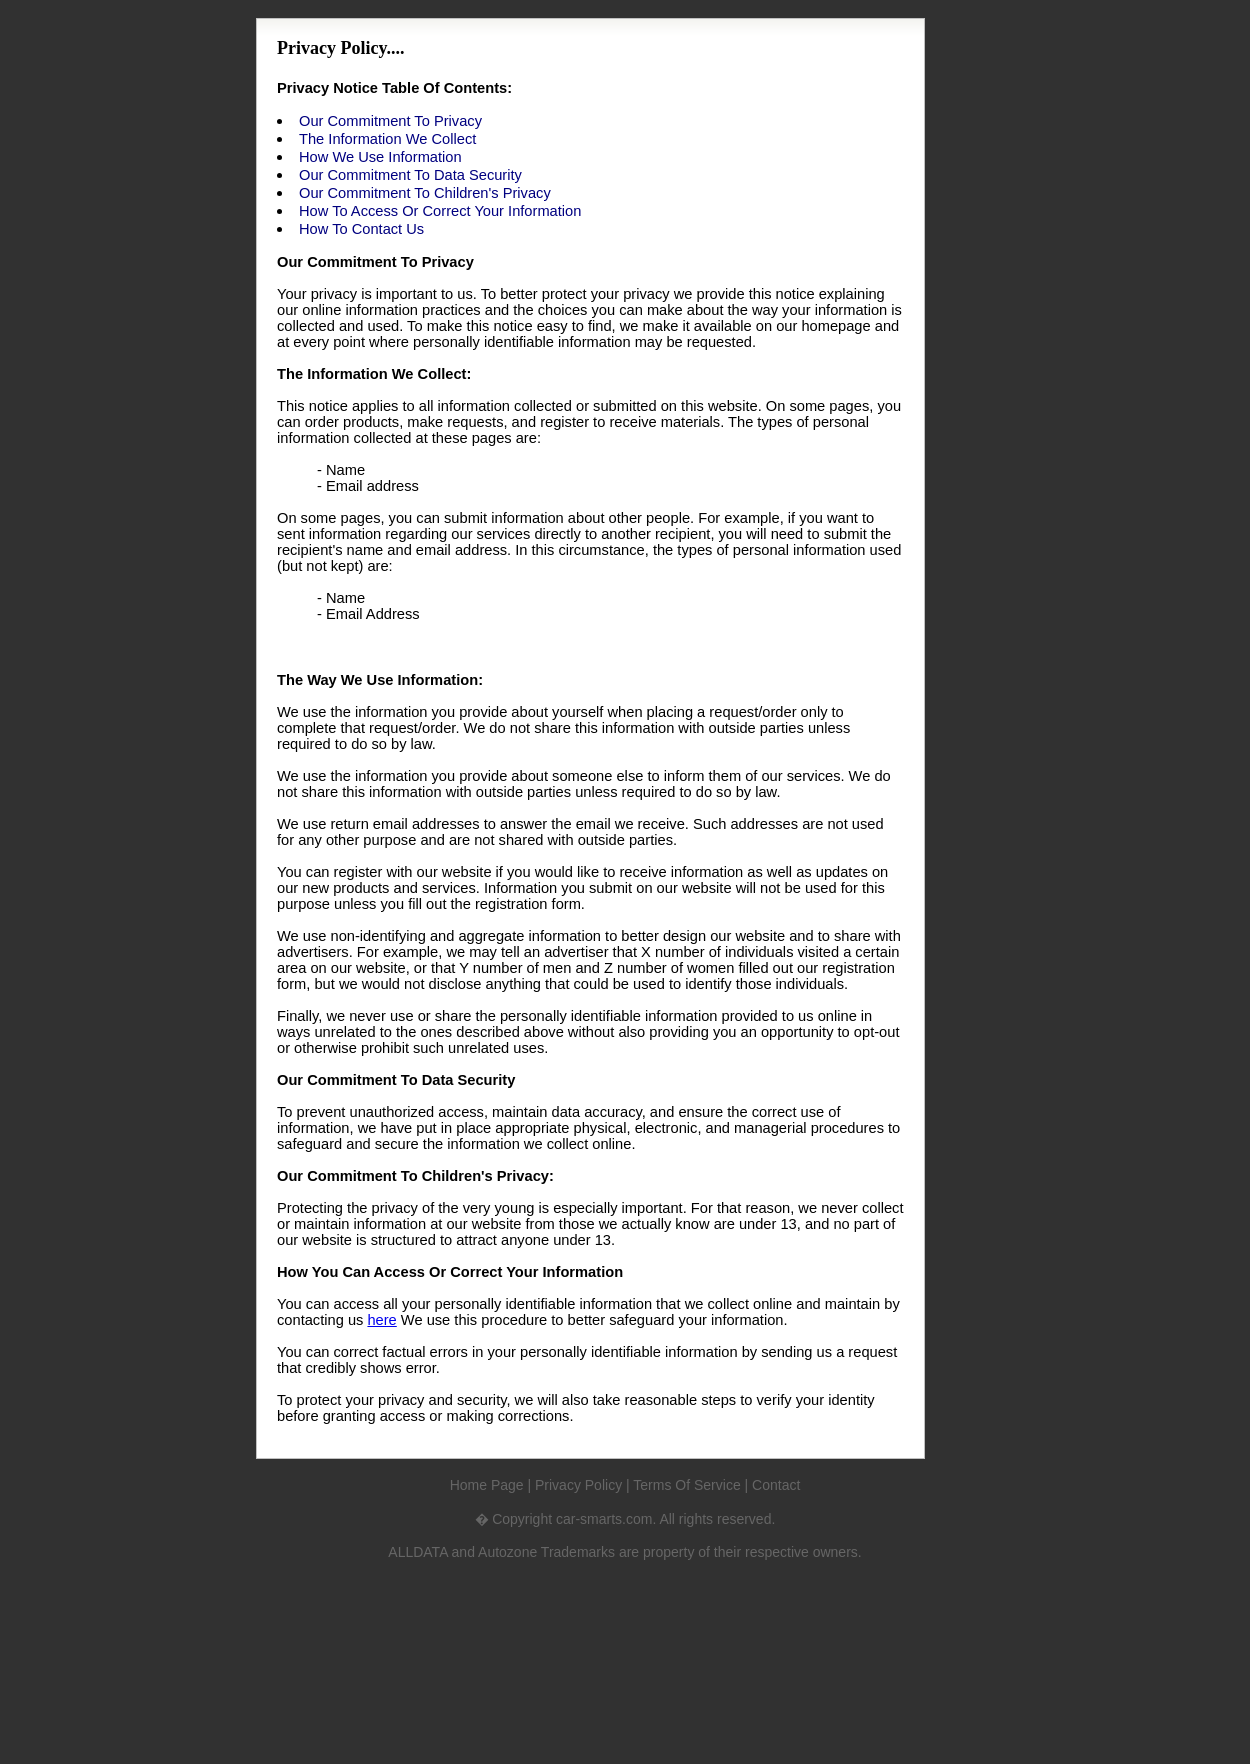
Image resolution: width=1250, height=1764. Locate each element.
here (381, 1320)
